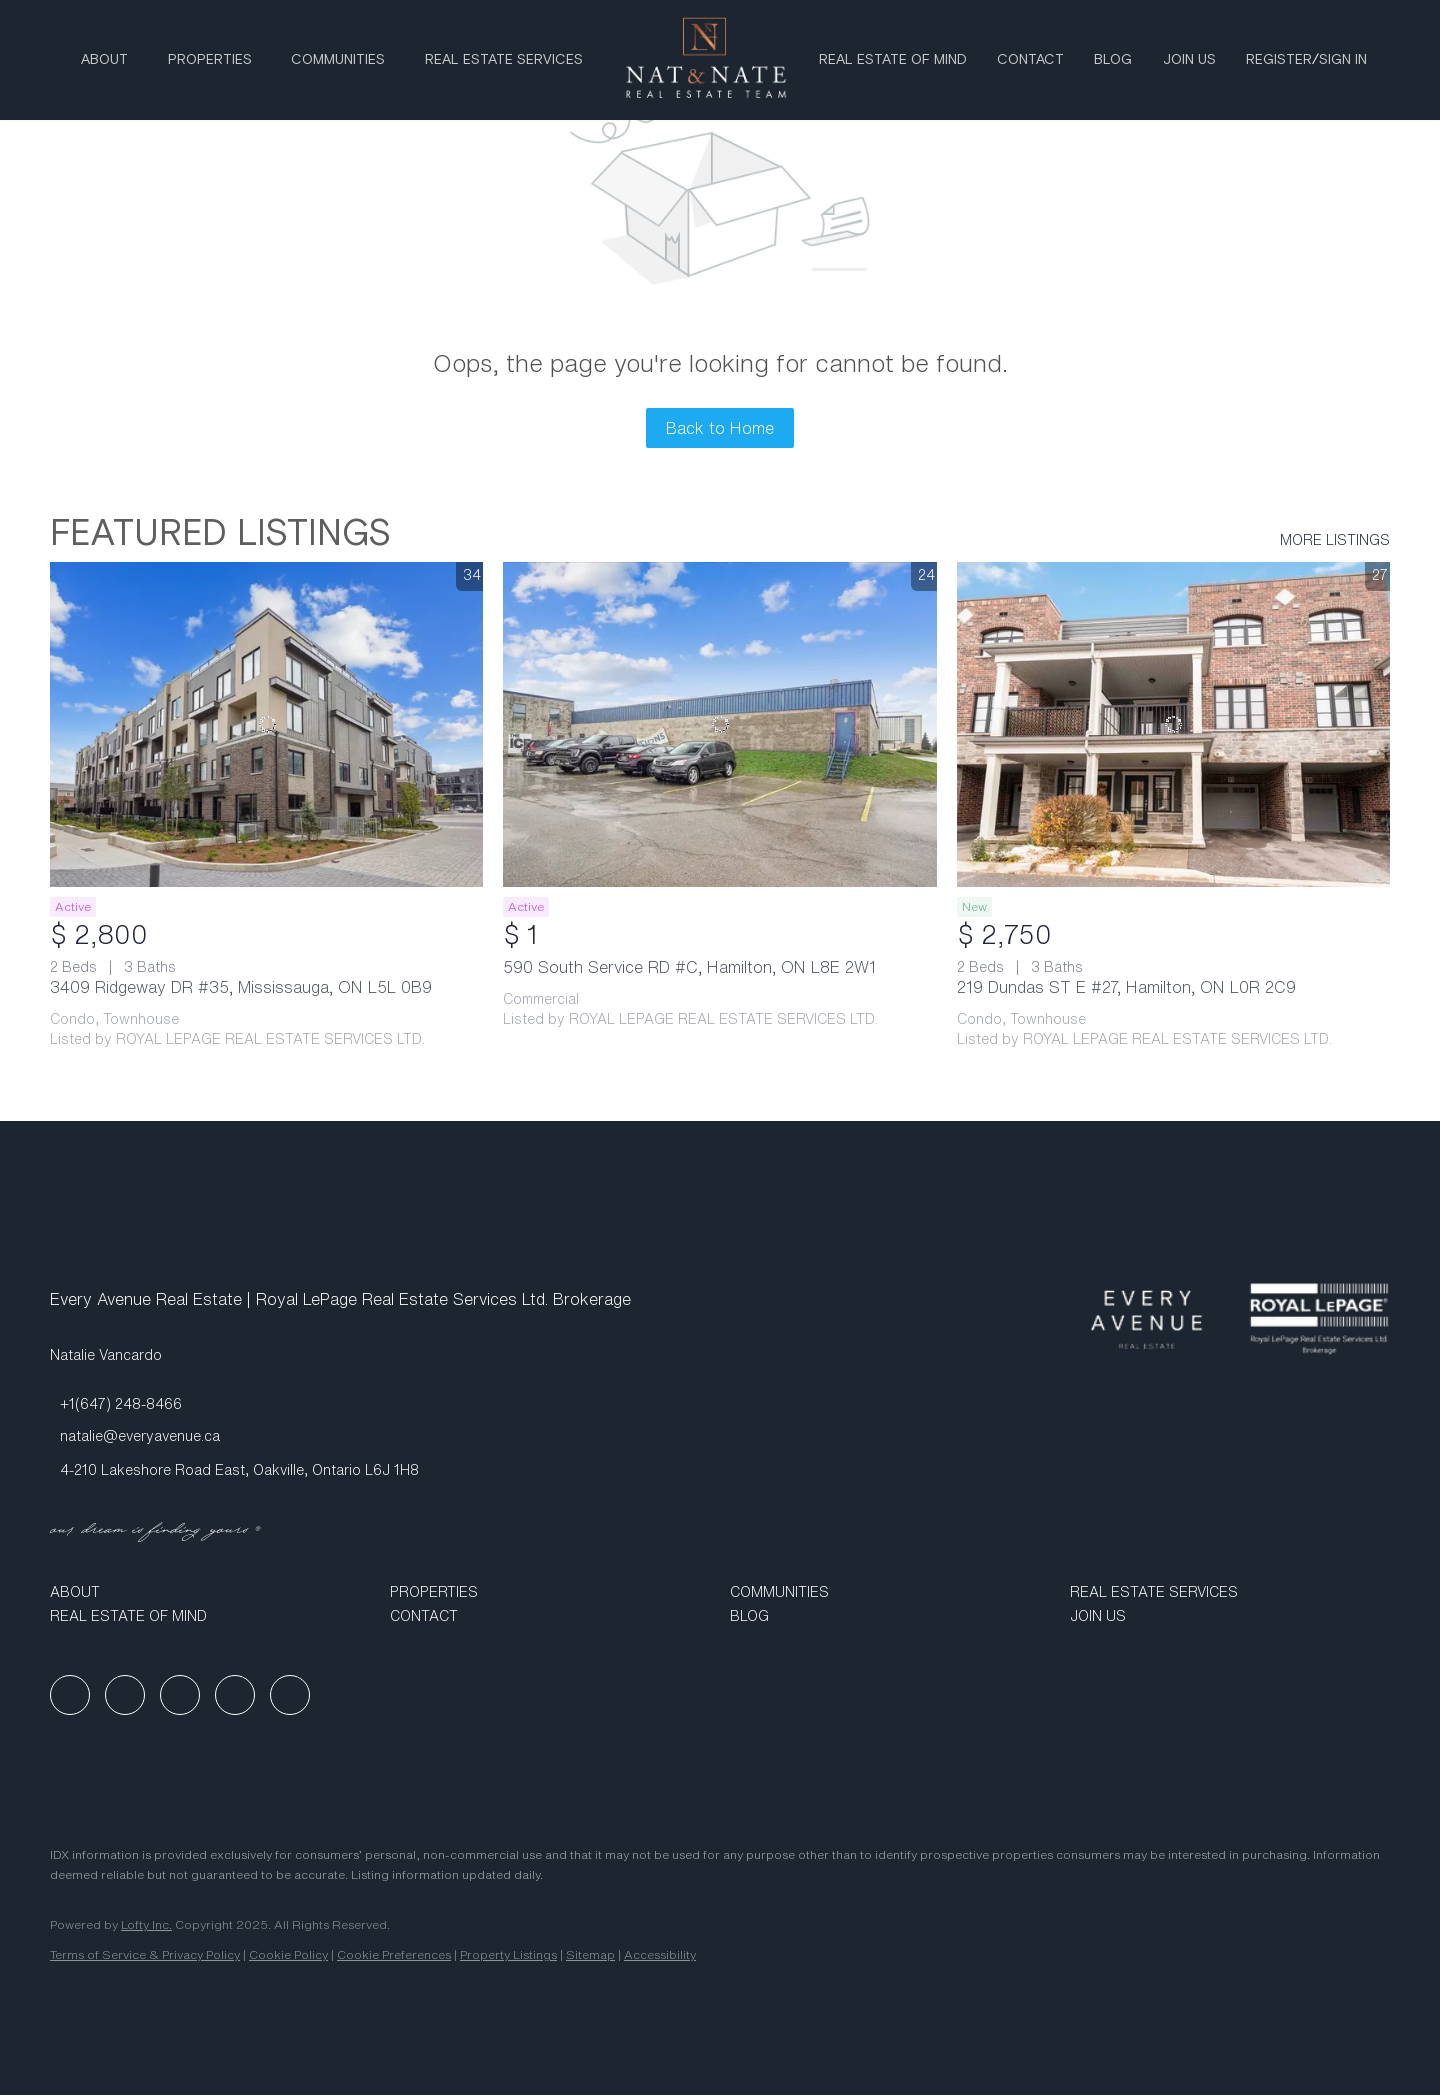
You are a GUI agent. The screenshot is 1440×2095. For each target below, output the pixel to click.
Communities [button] (338, 60)
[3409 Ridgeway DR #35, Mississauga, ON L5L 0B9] (266, 724)
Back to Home (720, 428)
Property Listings (508, 1954)
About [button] (104, 60)
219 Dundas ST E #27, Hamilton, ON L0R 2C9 (1126, 987)
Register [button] (1279, 60)
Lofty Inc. (146, 1924)
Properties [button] (210, 60)
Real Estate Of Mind (893, 60)
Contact (1030, 60)
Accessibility (660, 1954)
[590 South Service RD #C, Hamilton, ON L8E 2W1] (719, 724)
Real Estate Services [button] (504, 60)
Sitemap (590, 1954)
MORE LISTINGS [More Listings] (1335, 540)
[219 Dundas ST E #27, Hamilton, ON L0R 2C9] (1173, 724)
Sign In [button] (1343, 60)
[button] (210, 1592)
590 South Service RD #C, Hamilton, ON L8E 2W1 (689, 967)
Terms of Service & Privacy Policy (145, 1954)
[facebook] (70, 1695)
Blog (1113, 60)
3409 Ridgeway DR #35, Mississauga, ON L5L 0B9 (241, 987)
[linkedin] (125, 1695)
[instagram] (180, 1695)
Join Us (1189, 60)
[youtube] (235, 1695)
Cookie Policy (288, 1954)
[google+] (290, 1695)
